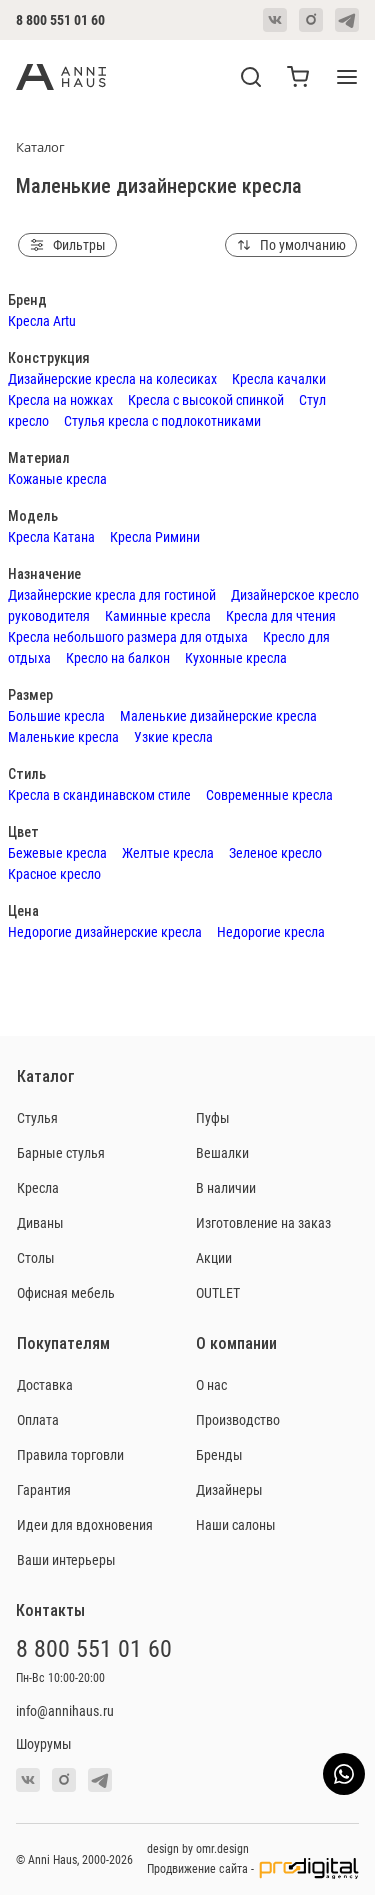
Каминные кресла (158, 615)
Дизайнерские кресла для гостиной (112, 594)
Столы (36, 1257)
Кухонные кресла (236, 657)
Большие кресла (56, 715)
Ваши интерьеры (66, 1559)
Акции (214, 1257)
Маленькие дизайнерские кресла (218, 715)
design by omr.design (198, 1848)
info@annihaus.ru (65, 1710)
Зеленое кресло (275, 852)
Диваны (40, 1222)
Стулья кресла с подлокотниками (162, 420)
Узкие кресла (173, 736)
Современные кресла (269, 794)
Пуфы (213, 1117)
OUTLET (218, 1292)
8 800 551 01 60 (60, 19)
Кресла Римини (155, 536)
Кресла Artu (42, 320)
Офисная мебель (66, 1292)
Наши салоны (236, 1524)
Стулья (37, 1117)
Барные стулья (61, 1152)
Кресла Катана (51, 536)
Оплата (38, 1419)
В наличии (226, 1187)
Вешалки (222, 1152)
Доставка (45, 1384)
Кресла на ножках (60, 399)
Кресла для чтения (281, 615)
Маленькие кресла (63, 736)
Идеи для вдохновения (85, 1524)
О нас (211, 1384)
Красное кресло (54, 873)
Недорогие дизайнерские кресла (105, 931)
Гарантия (44, 1489)
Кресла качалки (279, 378)
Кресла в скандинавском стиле (99, 794)
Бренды (219, 1454)
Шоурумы (44, 1743)
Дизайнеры (229, 1489)
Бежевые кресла (57, 852)
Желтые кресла (168, 852)
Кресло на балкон (118, 657)
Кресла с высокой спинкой (206, 399)
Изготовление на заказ (263, 1222)
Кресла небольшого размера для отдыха (128, 636)
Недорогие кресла (271, 931)
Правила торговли (70, 1454)
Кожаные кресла (57, 478)
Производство (238, 1419)
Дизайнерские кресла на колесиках (112, 378)
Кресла (38, 1187)
